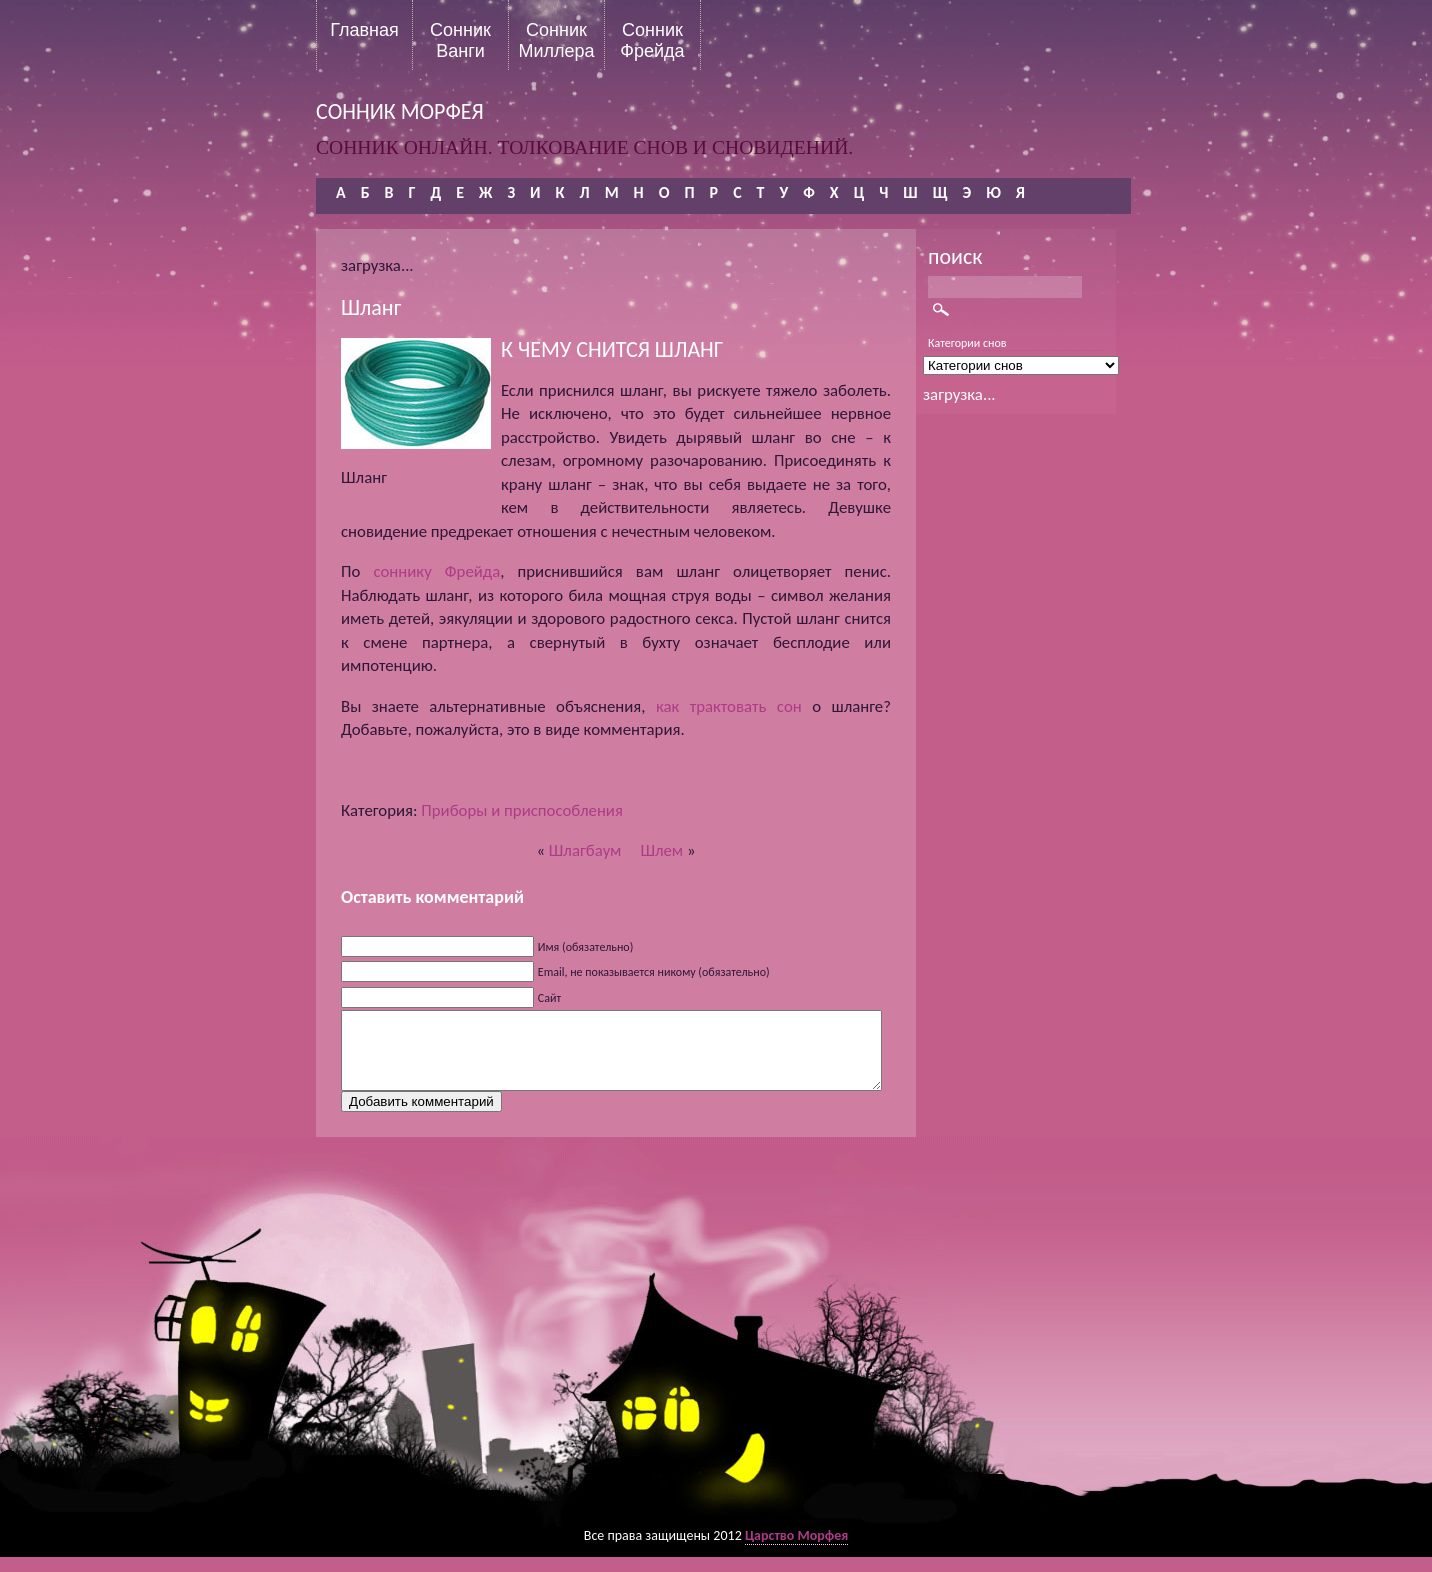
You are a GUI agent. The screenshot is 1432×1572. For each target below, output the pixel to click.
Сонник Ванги (460, 40)
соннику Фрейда (436, 571)
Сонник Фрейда (652, 40)
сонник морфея (400, 111)
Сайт (549, 998)
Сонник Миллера (556, 40)
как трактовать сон (729, 706)
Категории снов (967, 343)
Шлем (661, 850)
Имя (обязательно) (586, 947)
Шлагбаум (585, 850)
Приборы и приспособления (522, 810)
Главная (364, 30)
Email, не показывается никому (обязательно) (654, 972)
